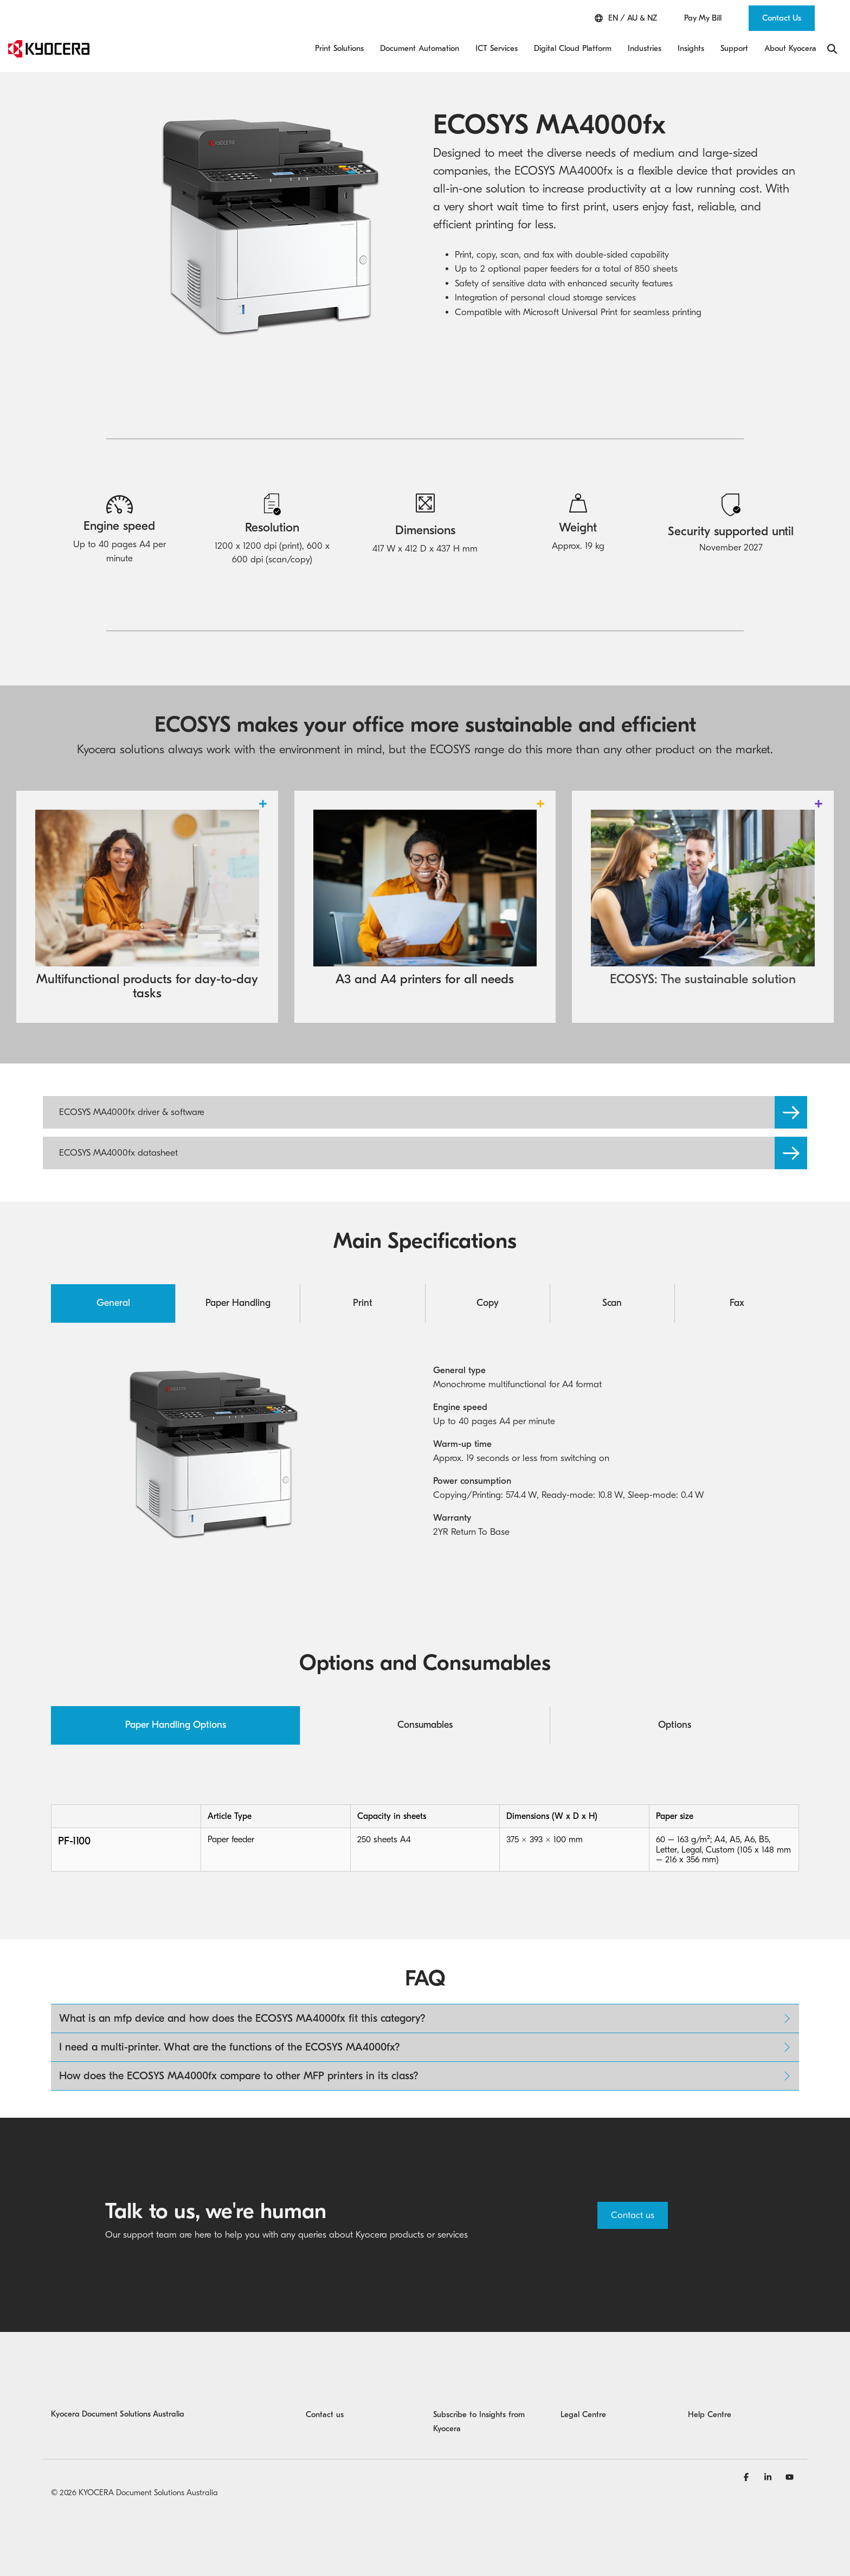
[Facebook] (747, 2476)
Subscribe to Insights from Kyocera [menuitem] (480, 2421)
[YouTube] (789, 2476)
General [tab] (113, 1303)
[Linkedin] (769, 2476)
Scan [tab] (612, 1303)
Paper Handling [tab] (238, 1303)
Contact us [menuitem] (325, 2414)
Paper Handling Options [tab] (175, 1725)
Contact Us (781, 18)
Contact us (632, 2215)
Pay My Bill (703, 18)
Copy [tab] (487, 1303)
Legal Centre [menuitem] (583, 2414)
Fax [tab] (737, 1303)
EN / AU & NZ (626, 18)
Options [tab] (674, 1725)
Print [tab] (362, 1303)
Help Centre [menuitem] (709, 2414)
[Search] (832, 49)
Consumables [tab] (425, 1725)
